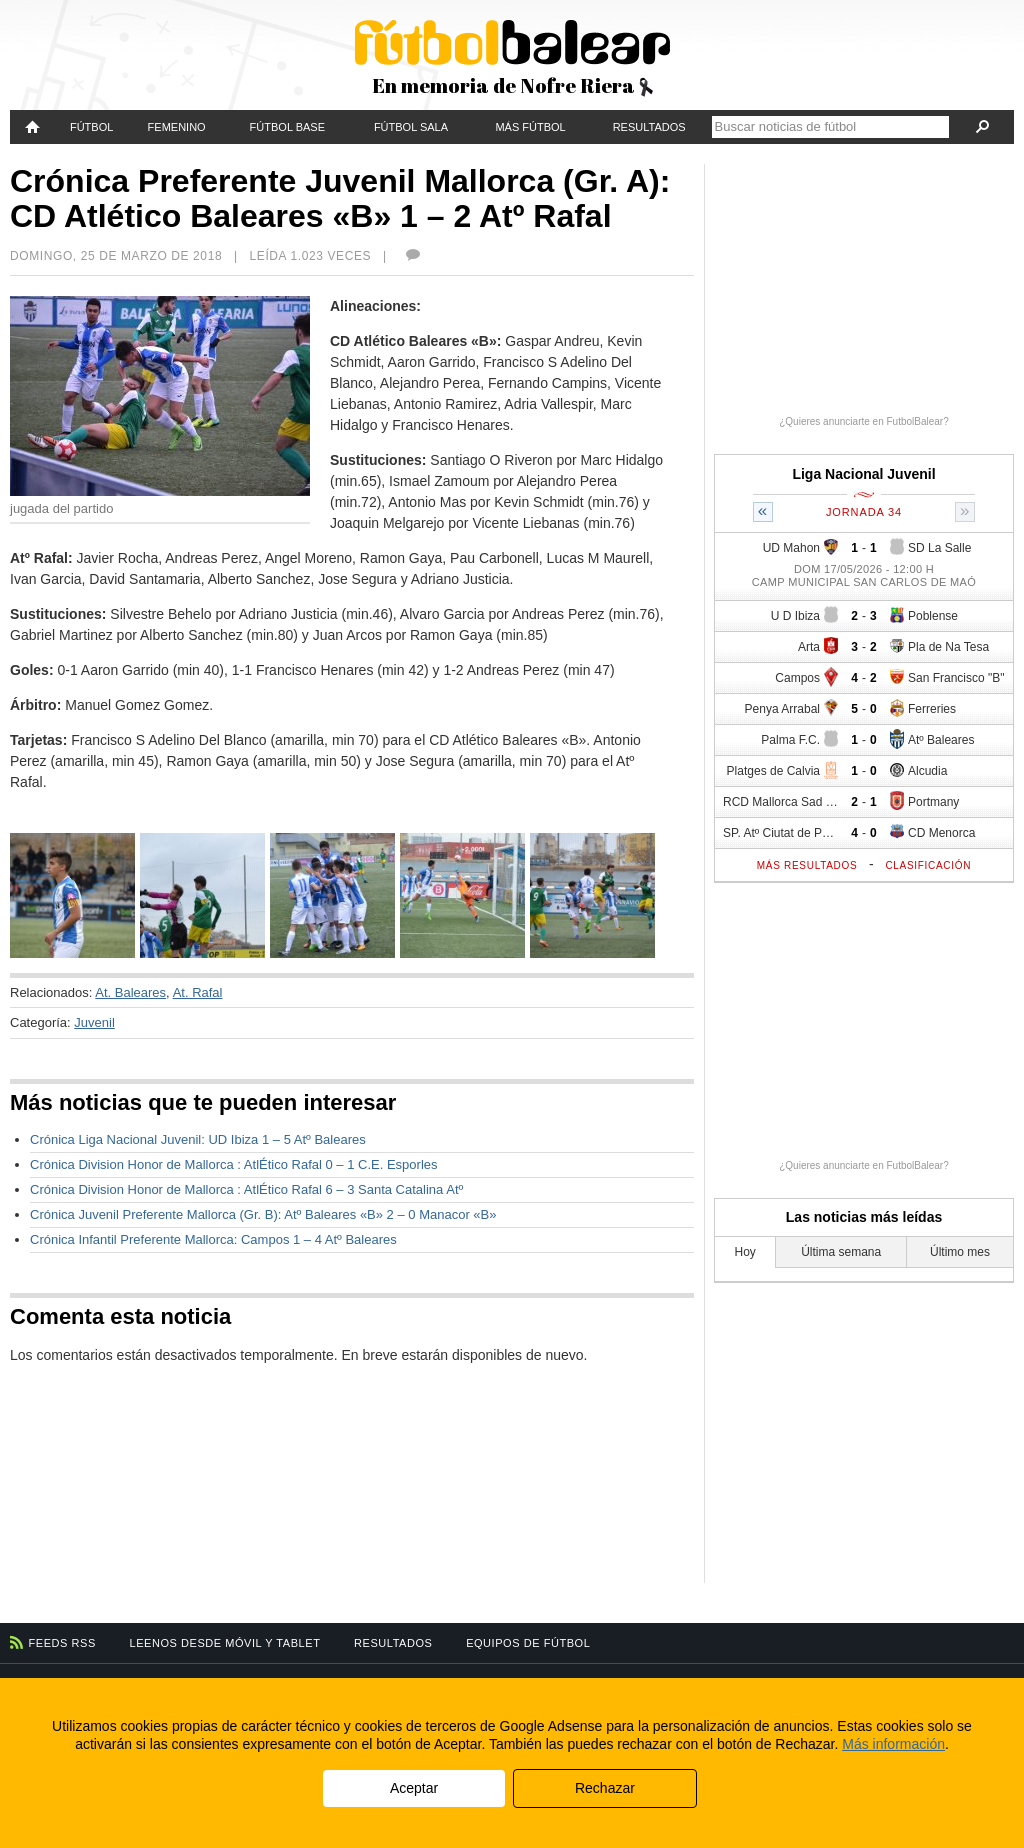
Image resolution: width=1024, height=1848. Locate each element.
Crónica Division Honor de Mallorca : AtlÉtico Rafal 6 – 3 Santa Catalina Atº (246, 1189)
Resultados (649, 127)
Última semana (841, 1252)
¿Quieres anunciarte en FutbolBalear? (864, 421)
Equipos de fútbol (528, 1643)
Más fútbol (530, 127)
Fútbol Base (287, 127)
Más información (893, 1744)
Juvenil (94, 1022)
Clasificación (928, 865)
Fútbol (91, 127)
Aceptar (414, 1788)
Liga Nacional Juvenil (863, 474)
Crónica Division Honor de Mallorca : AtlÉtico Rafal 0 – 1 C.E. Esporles (234, 1164)
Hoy (745, 1252)
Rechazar (605, 1788)
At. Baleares (130, 992)
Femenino (177, 127)
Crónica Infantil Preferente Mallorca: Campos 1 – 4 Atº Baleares (213, 1239)
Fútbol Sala (411, 127)
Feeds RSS (62, 1643)
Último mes (960, 1252)
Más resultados (807, 865)
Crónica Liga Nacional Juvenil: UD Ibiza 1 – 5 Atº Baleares (198, 1139)
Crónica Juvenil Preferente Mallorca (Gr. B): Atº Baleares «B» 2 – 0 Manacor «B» (263, 1214)
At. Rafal (198, 992)
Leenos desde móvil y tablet (225, 1643)
